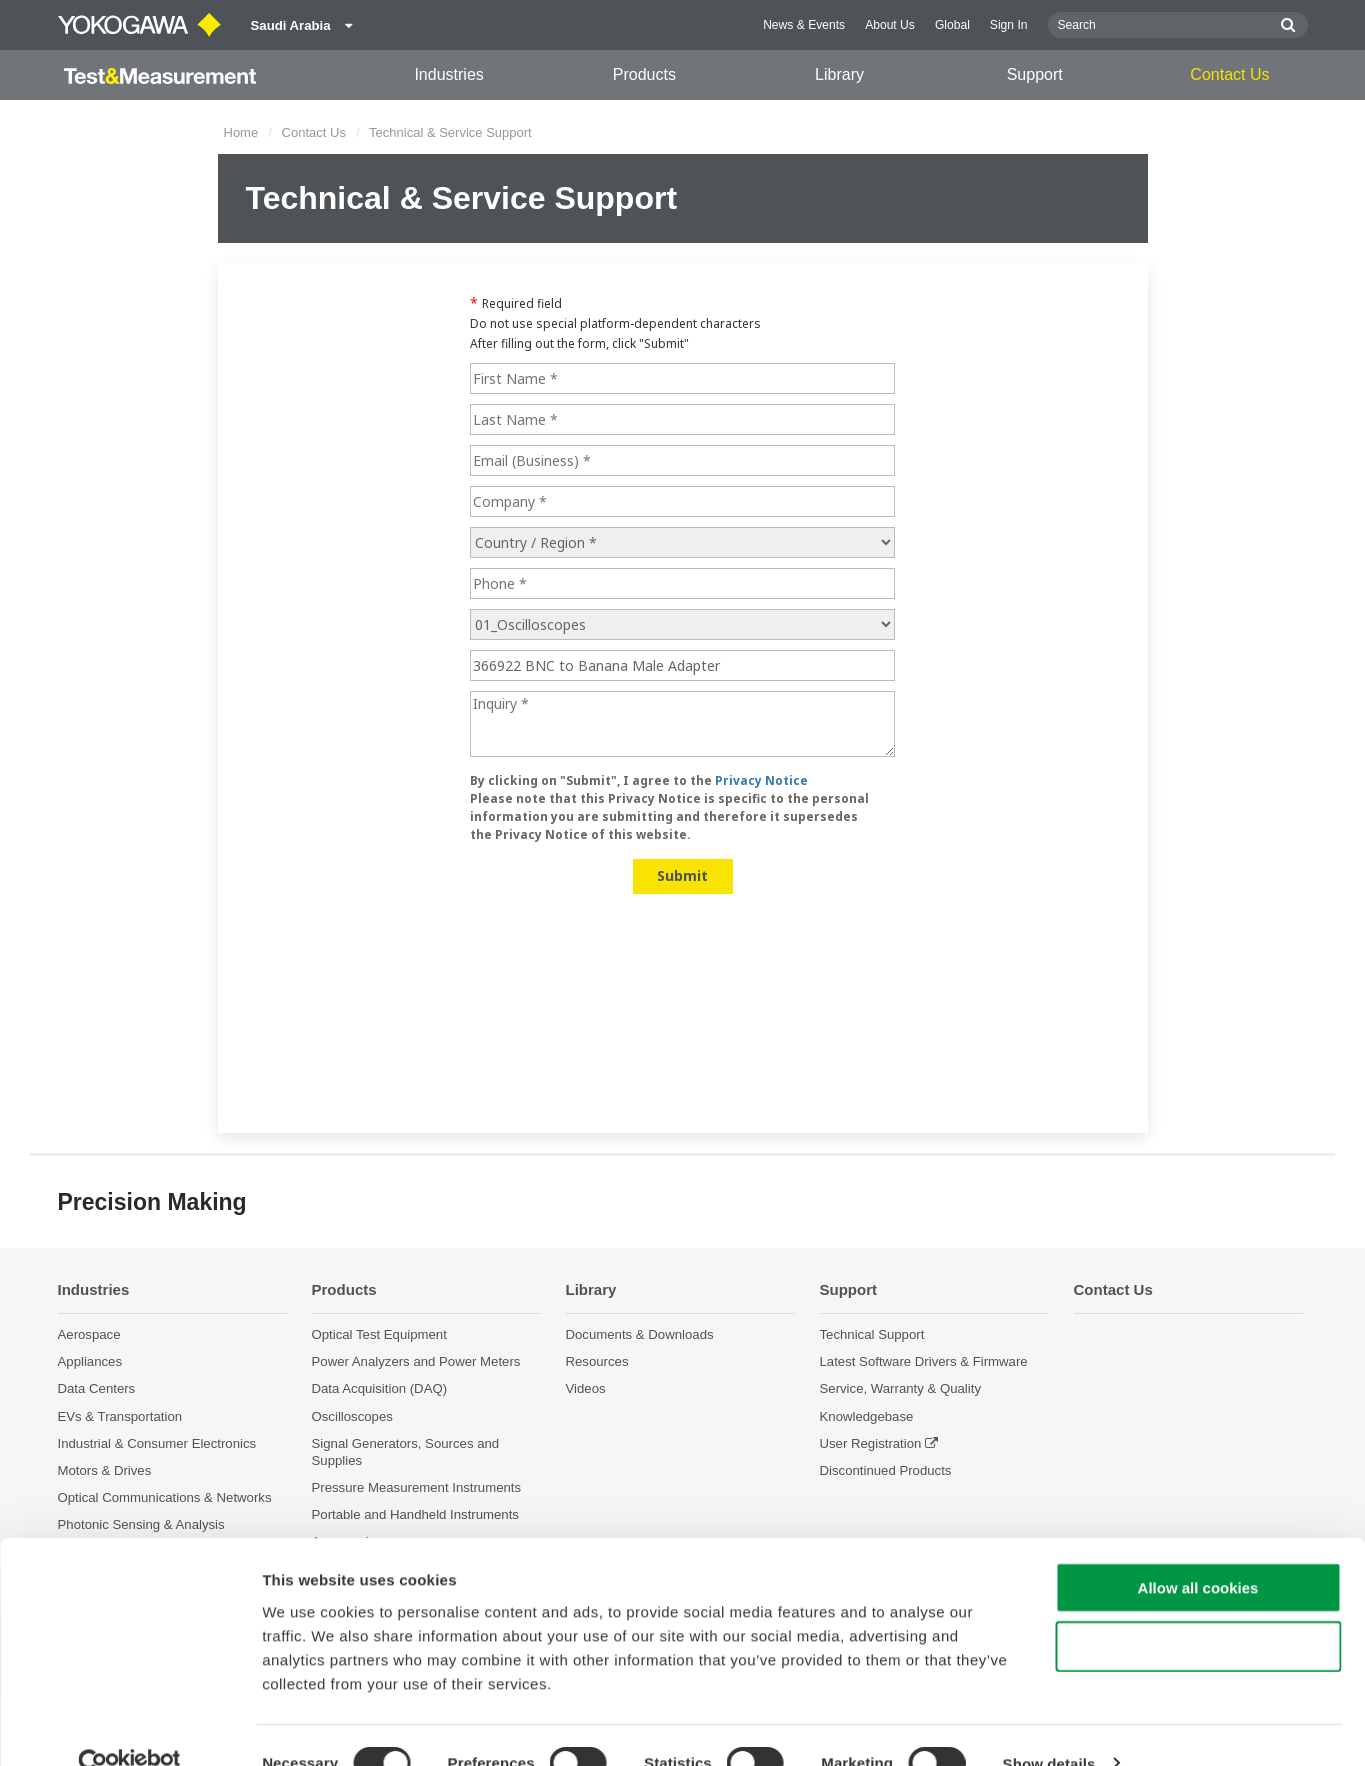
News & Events (804, 25)
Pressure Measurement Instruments (417, 1488)
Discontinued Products (886, 1470)
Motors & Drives (105, 1470)
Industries (448, 74)
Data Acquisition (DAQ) (380, 1389)
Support (1035, 74)
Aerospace (89, 1335)
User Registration (871, 1443)
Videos (586, 1389)
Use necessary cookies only (1198, 1609)
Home (241, 132)
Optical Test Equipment (379, 1335)
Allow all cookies (1198, 1550)
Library (839, 74)
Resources (597, 1362)
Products (644, 74)
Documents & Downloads (640, 1335)
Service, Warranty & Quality (900, 1389)
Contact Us (1229, 74)
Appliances (90, 1362)
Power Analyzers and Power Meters (416, 1362)
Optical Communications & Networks (165, 1498)
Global (952, 25)
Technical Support (872, 1335)
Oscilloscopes (352, 1416)
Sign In (1009, 25)
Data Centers (97, 1389)
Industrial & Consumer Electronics (157, 1443)
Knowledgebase (867, 1416)
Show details (1049, 1726)
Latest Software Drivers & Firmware (924, 1362)
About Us (890, 25)
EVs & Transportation (120, 1416)
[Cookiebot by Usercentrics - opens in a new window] (129, 1727)
